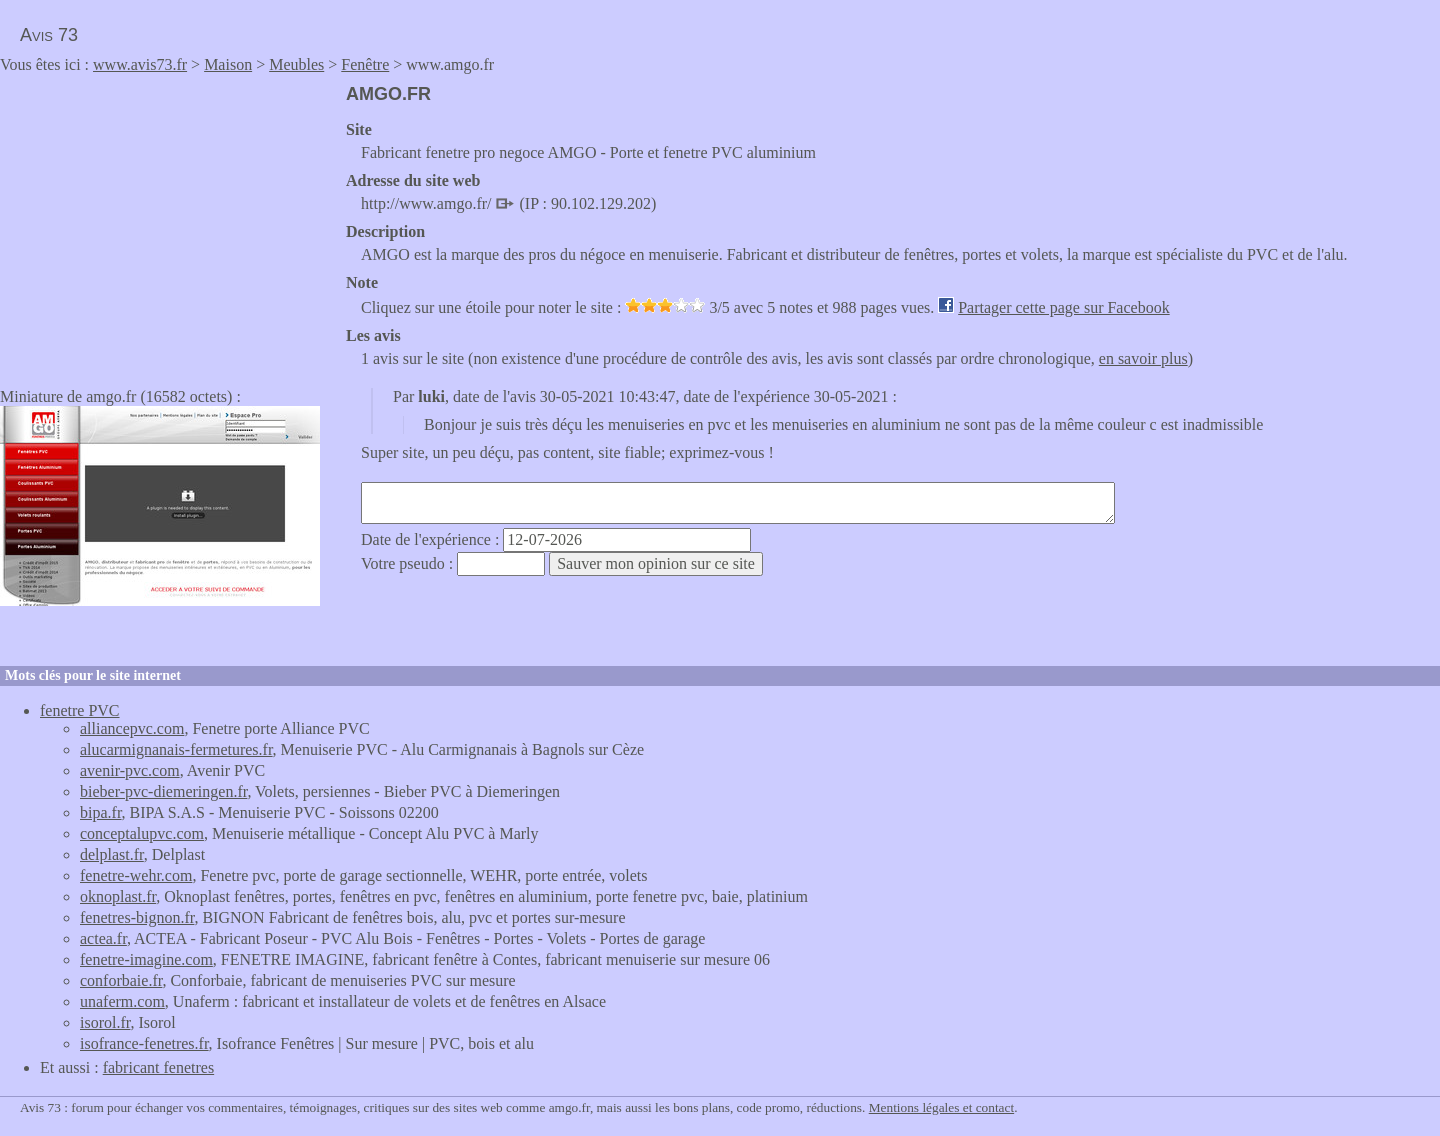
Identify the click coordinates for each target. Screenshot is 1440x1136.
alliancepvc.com (132, 728)
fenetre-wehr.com (136, 875)
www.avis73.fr (140, 64)
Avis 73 (49, 35)
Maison (228, 64)
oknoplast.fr (118, 896)
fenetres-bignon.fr (137, 917)
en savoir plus (1143, 358)
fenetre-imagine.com (146, 959)
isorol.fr (105, 1022)
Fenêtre (365, 64)
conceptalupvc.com (142, 833)
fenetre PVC (80, 710)
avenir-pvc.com (130, 770)
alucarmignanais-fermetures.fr (176, 749)
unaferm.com (122, 1001)
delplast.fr (112, 854)
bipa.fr (101, 812)
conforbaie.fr (121, 980)
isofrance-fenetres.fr (144, 1043)
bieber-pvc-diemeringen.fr (163, 791)
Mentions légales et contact (941, 1107)
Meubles (296, 64)
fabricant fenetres (158, 1067)
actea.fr (103, 938)
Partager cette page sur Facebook (1063, 307)
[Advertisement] (168, 224)
